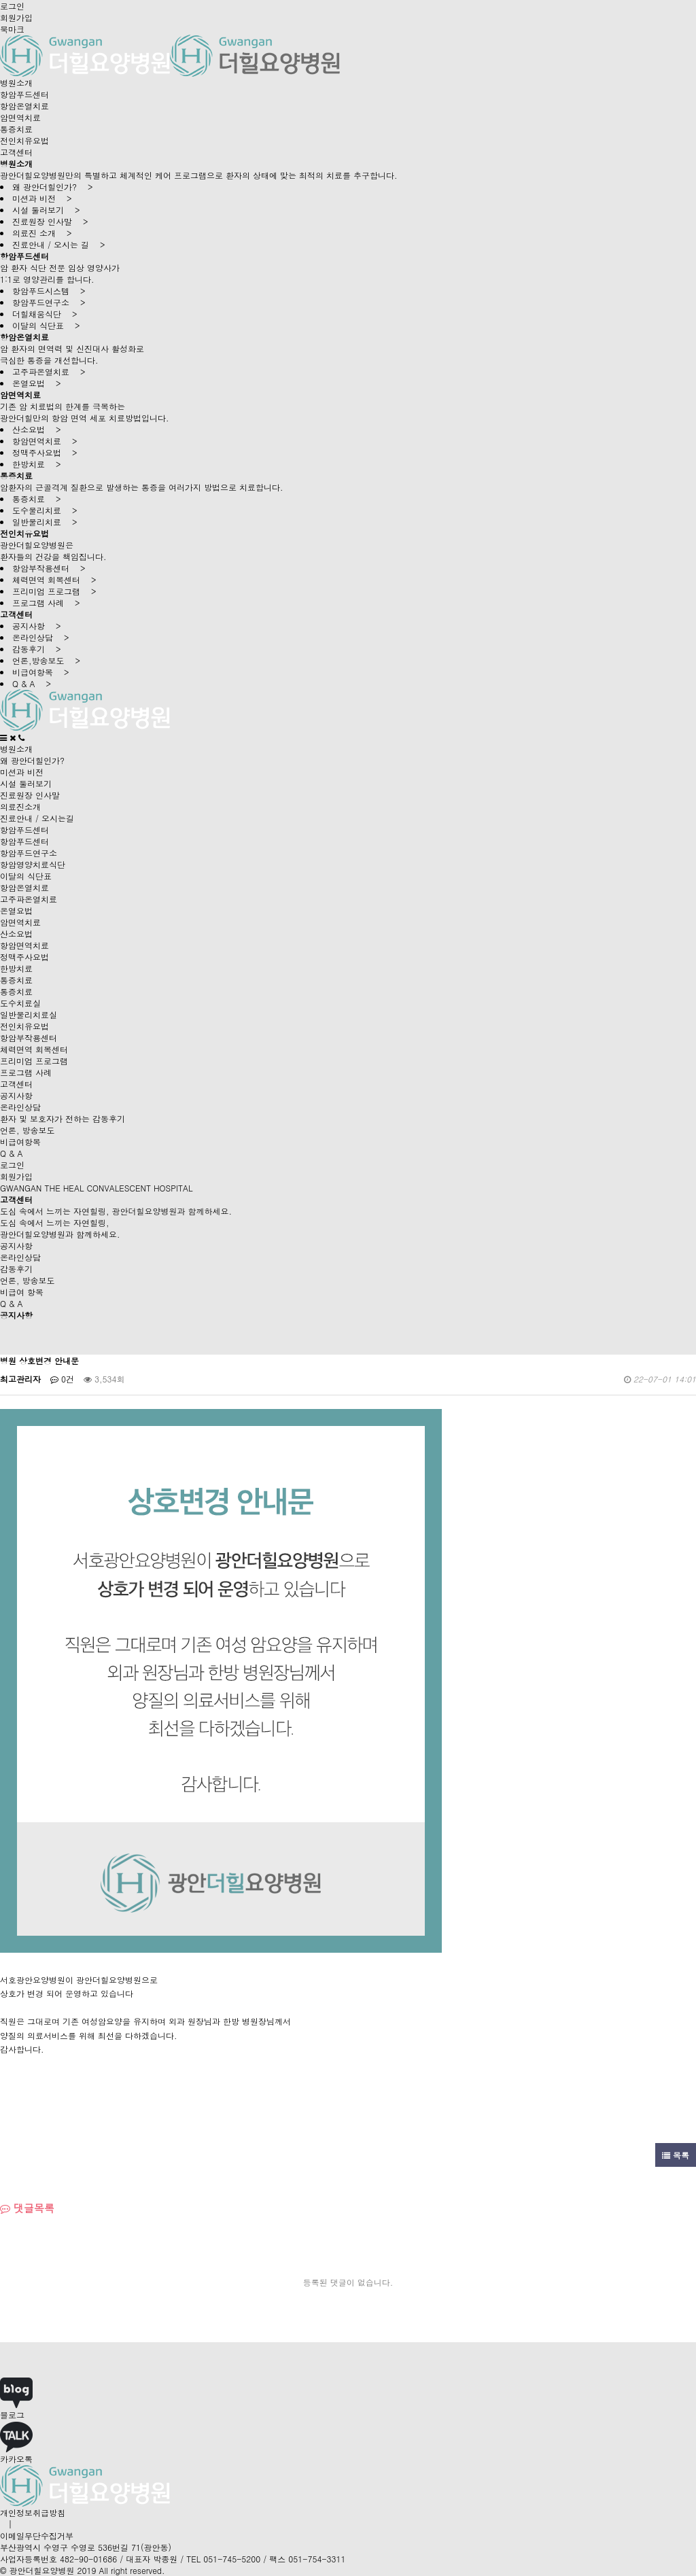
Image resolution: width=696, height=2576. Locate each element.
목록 (675, 2155)
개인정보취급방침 (32, 2512)
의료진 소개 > (42, 233)
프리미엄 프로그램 (34, 1060)
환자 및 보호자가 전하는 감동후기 (62, 1118)
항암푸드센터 (24, 94)
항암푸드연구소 (28, 852)
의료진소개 (20, 806)
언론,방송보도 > (46, 660)
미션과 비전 (22, 772)
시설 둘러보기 (26, 783)
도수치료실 (20, 1003)
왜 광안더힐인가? (32, 760)
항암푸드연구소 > (49, 302)
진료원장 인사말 (30, 795)
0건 (62, 1379)
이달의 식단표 (26, 876)
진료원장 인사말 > (50, 221)
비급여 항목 (22, 1292)
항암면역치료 (24, 945)
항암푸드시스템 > (49, 290)
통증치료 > (36, 498)
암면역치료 (20, 117)
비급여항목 (20, 1141)
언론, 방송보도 (27, 1130)
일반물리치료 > (44, 521)
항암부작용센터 (28, 1037)
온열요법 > (36, 383)
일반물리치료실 (28, 1014)
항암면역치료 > (44, 441)
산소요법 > (36, 429)
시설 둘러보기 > (46, 209)
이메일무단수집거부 (36, 2535)
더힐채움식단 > (44, 313)
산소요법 (16, 933)
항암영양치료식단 (32, 864)
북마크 (12, 29)
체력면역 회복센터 (34, 1049)
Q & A (11, 1153)
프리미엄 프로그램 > (54, 591)
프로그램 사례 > (46, 602)
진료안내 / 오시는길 (37, 818)
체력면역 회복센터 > (54, 579)
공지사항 (16, 1095)
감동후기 (16, 1268)
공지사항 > (36, 625)
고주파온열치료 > (49, 371)
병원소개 (16, 82)
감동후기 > (36, 649)
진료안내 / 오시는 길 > (58, 244)
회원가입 (16, 17)
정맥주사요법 (24, 956)
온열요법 (16, 910)
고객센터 (16, 152)
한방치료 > (36, 464)
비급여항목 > (40, 672)
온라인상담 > (40, 637)
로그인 (12, 6)
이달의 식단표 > (46, 325)
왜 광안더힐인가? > (52, 186)
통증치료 (16, 129)
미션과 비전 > (42, 198)
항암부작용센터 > (49, 568)
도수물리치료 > (44, 510)
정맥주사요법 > (44, 452)
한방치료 (16, 968)
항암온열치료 (24, 105)
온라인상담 (20, 1107)
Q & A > (31, 683)
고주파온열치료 (28, 899)
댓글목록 (27, 2208)
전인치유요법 (24, 140)
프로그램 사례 (26, 1072)
